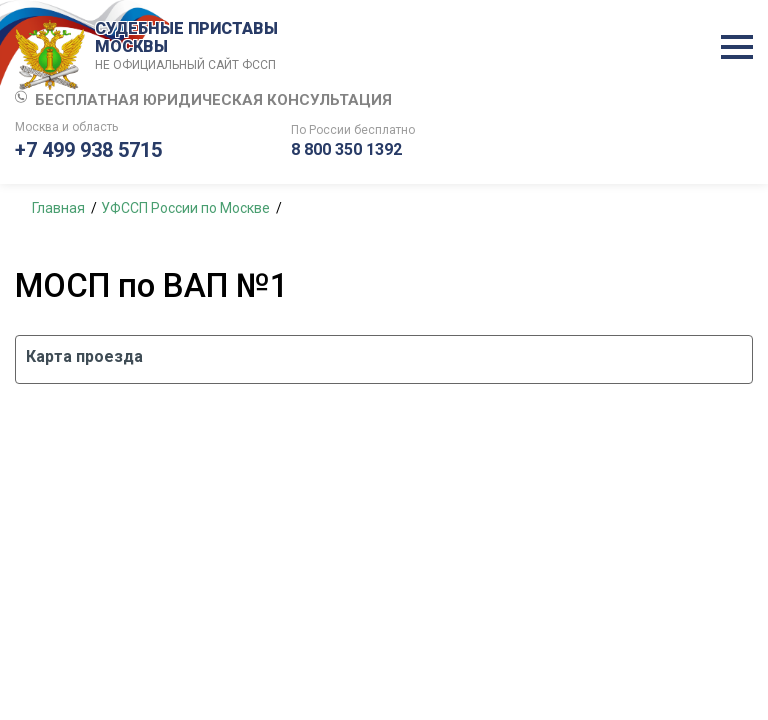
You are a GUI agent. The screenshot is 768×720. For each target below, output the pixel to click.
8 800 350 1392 (346, 149)
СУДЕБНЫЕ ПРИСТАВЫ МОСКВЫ (190, 47)
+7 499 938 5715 (88, 150)
